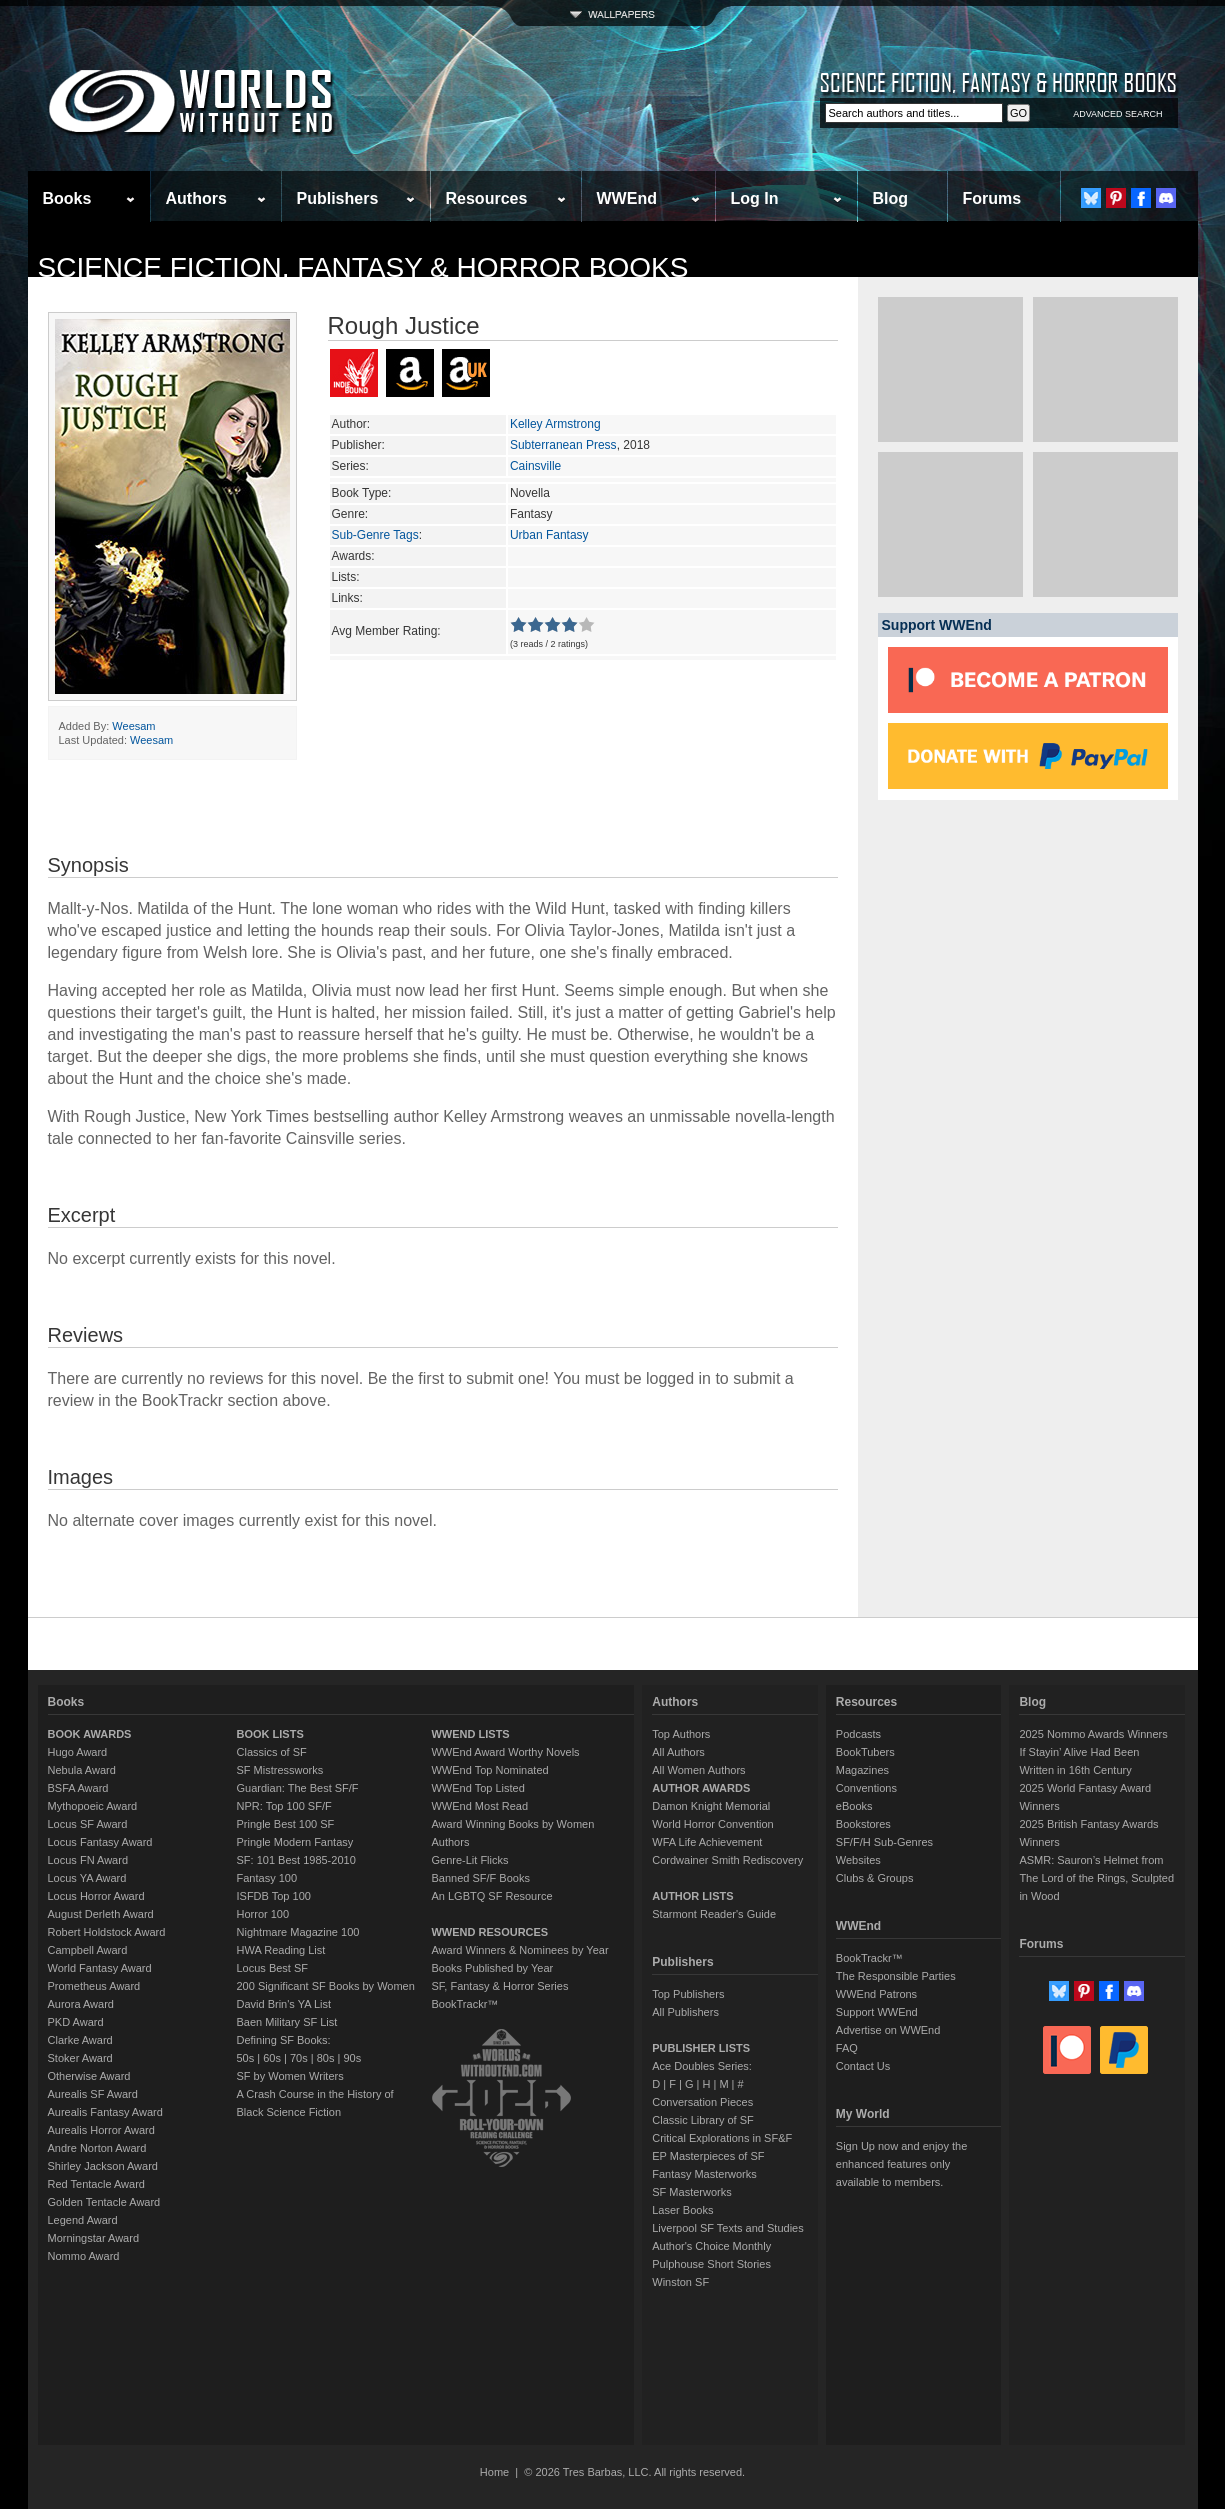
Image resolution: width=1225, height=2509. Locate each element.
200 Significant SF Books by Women (326, 1986)
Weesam (133, 726)
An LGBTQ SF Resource (491, 1896)
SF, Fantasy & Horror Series (499, 1986)
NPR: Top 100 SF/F (284, 1806)
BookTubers (865, 1752)
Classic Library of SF (702, 2120)
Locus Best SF (273, 1968)
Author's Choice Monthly (711, 2246)
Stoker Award (80, 2058)
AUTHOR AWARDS (701, 1788)
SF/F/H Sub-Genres (884, 1842)
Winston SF (680, 2282)
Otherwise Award (89, 2076)
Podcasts (858, 1734)
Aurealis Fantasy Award (105, 2112)
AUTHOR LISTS (692, 1896)
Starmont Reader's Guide (714, 1914)
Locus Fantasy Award (100, 1842)
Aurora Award (81, 2004)
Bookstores (863, 1824)
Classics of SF (272, 1752)
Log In (755, 198)
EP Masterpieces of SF (708, 2156)
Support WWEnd (877, 2012)
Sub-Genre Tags (375, 535)
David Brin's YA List (284, 2004)
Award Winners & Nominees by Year (519, 1950)
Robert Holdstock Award (107, 1932)
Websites (858, 1860)
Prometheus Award (94, 1986)
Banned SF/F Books (480, 1878)
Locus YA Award (87, 1878)
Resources (487, 198)
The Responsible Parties (896, 1976)
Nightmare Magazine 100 (298, 1932)
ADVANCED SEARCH (1117, 114)
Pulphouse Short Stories (711, 2264)
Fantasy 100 (267, 1878)
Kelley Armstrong (555, 424)
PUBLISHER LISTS (701, 2048)
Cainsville (535, 466)
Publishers (338, 198)
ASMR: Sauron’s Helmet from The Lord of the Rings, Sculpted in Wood (1096, 1878)
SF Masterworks (691, 2192)
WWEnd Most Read (479, 1806)
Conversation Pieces (702, 2102)
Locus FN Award (88, 1860)
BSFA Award (78, 1788)
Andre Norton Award (97, 2148)
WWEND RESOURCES (489, 1932)
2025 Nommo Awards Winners (1093, 1734)
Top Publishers (688, 1994)
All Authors (678, 1752)
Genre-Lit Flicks (469, 1860)
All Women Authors (698, 1770)
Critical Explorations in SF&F (722, 2138)
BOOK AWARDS (90, 1734)
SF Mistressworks (280, 1770)
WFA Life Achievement (707, 1842)
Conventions (866, 1788)
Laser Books (682, 2210)
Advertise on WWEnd (888, 2030)
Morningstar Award (94, 2238)
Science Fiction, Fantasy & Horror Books (363, 267)
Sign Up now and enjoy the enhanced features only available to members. (901, 2164)
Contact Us (863, 2066)
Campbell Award (88, 1950)
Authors (196, 198)
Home (494, 2472)
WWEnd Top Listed (477, 1788)
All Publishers (685, 2012)
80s (326, 2058)
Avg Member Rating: (386, 631)
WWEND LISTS (470, 1734)
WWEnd (627, 198)
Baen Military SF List (287, 2022)
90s (352, 2058)
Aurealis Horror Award (101, 2130)
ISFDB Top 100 (274, 1896)
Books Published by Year (492, 1968)
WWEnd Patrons (876, 1994)
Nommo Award (84, 2256)
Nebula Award (82, 1770)
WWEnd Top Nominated (489, 1770)
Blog (891, 198)
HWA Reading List (281, 1950)
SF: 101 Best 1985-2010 (296, 1860)
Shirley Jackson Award (103, 2166)
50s (246, 2058)
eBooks (854, 1806)
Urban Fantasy (549, 535)
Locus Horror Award (96, 1896)
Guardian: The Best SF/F (298, 1788)
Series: (350, 466)
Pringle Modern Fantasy (295, 1842)
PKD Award (76, 2022)
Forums (992, 198)
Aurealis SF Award (93, 2094)
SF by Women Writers (290, 2076)
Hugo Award (78, 1752)
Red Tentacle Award (96, 2184)
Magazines (862, 1770)
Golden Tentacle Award (104, 2202)
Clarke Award (80, 2040)
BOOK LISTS (270, 1734)
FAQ (847, 2048)
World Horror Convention (712, 1824)
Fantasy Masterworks (704, 2174)
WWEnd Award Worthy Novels (505, 1752)
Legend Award (83, 2220)
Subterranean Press (563, 445)
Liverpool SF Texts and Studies (727, 2228)
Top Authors (681, 1734)
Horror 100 (263, 1914)
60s (272, 2058)
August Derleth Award (101, 1914)
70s (299, 2058)
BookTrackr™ (464, 2004)
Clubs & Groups (875, 1878)
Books (67, 198)
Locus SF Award (88, 1824)
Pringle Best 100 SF (286, 1824)
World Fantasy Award (100, 1968)
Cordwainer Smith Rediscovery (727, 1860)
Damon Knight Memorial (711, 1806)
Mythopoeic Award (93, 1806)
